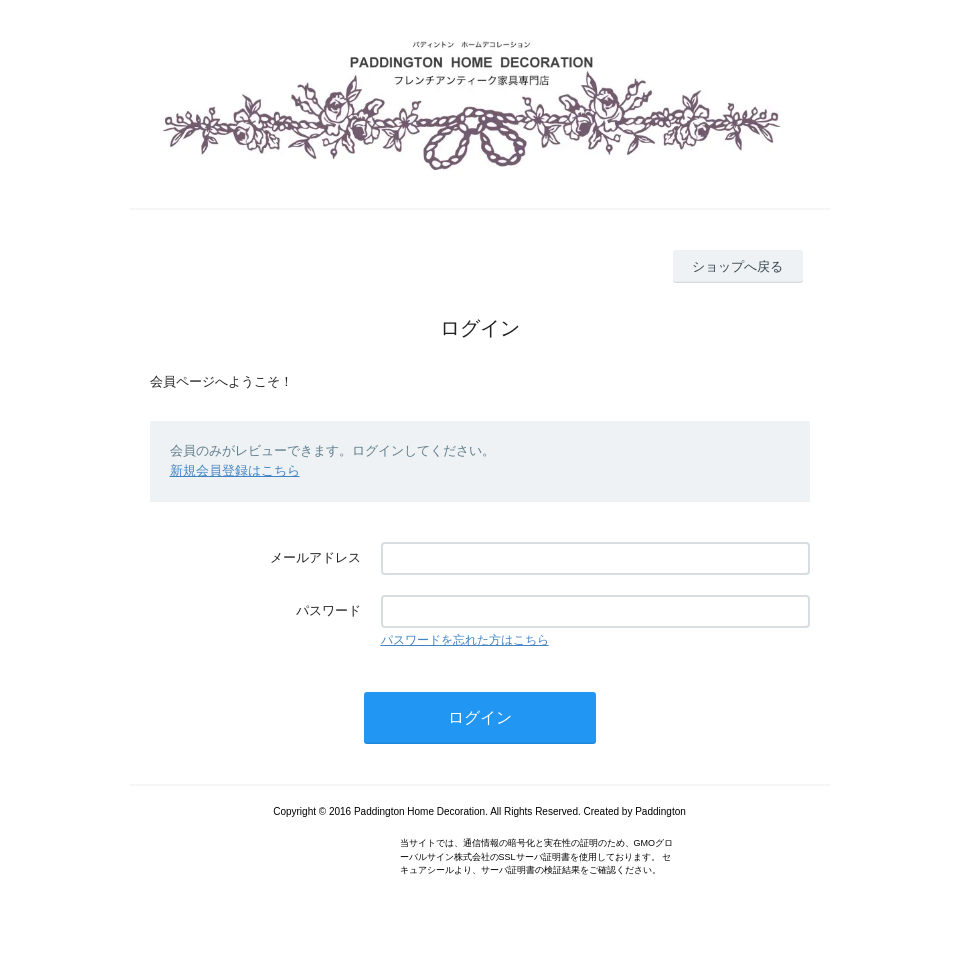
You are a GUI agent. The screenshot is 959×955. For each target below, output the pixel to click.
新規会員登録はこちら (235, 470)
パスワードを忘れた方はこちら (465, 640)
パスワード (328, 610)
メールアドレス (315, 557)
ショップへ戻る (737, 266)
